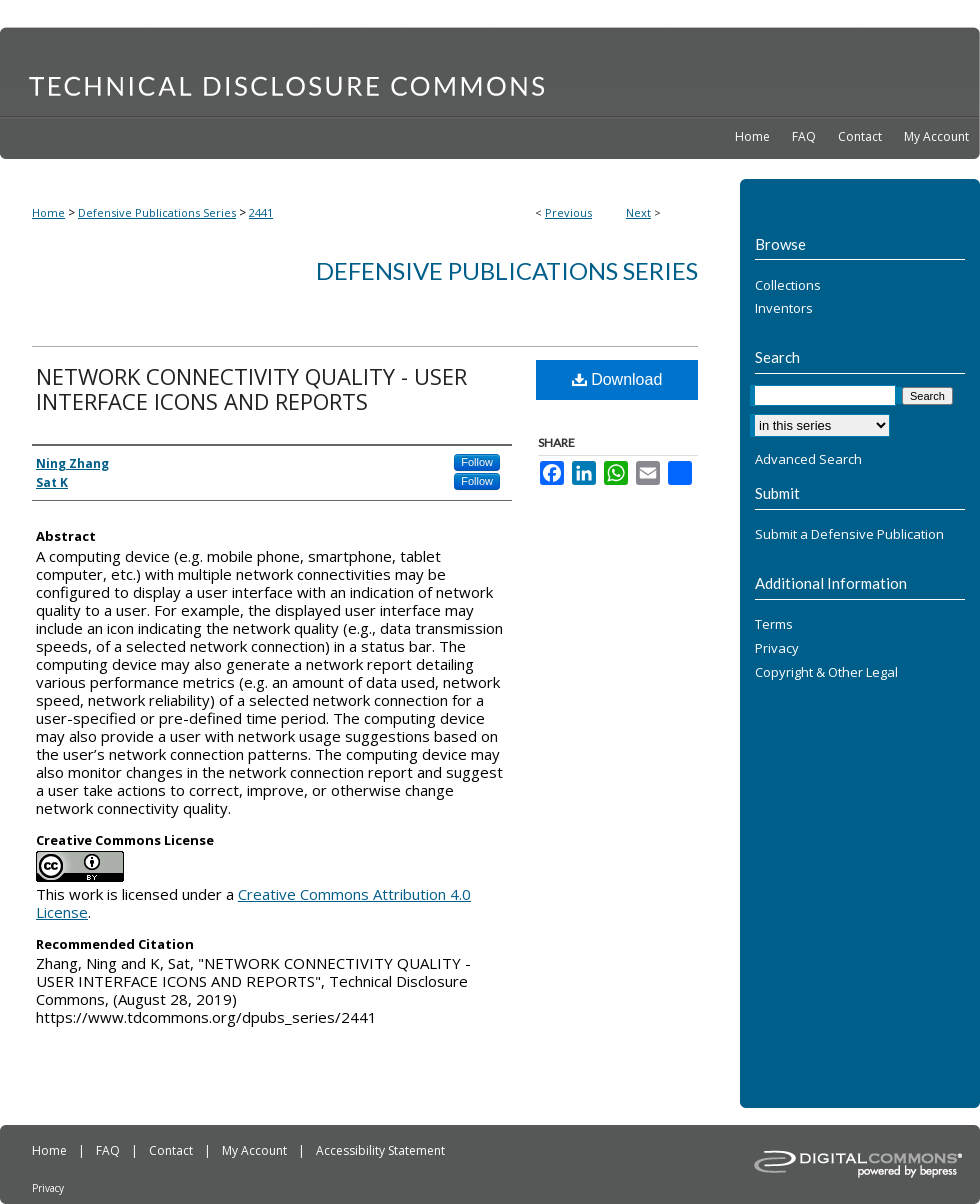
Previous (568, 212)
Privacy (777, 649)
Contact (172, 1150)
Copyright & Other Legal (826, 673)
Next (638, 212)
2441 (261, 212)
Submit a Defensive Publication (849, 535)
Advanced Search (808, 459)
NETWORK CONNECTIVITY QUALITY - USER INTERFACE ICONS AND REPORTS (251, 388)
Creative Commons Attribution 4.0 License (253, 903)
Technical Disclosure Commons (490, 71)
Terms (774, 625)
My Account (256, 1150)
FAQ (109, 1150)
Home (48, 212)
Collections (788, 286)
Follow (477, 462)
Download (617, 379)
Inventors (784, 309)
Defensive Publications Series (157, 212)
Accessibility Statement (380, 1150)
